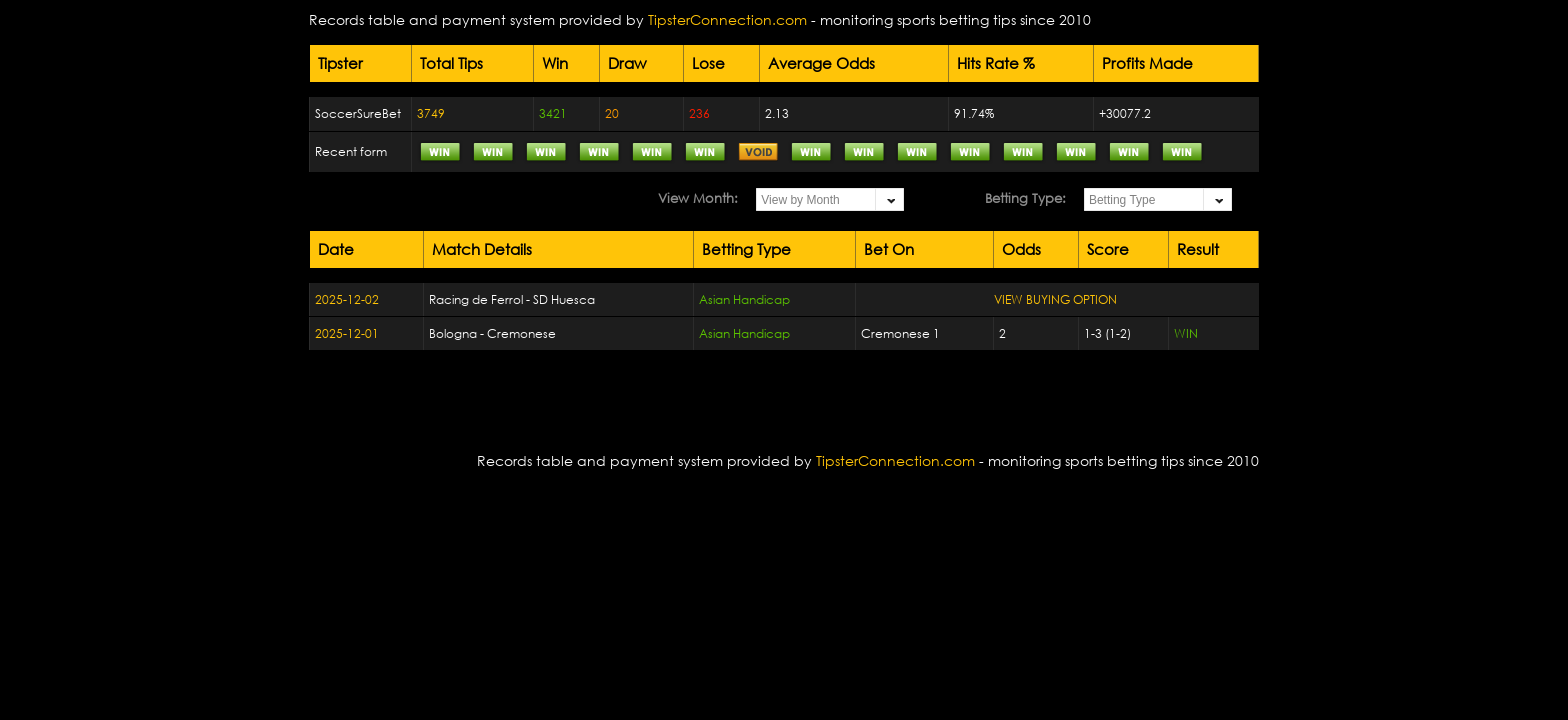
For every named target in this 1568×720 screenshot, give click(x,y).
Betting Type (1122, 200)
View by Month (800, 200)
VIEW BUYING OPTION (1055, 299)
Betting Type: (1025, 198)
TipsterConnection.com (727, 19)
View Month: (698, 198)
